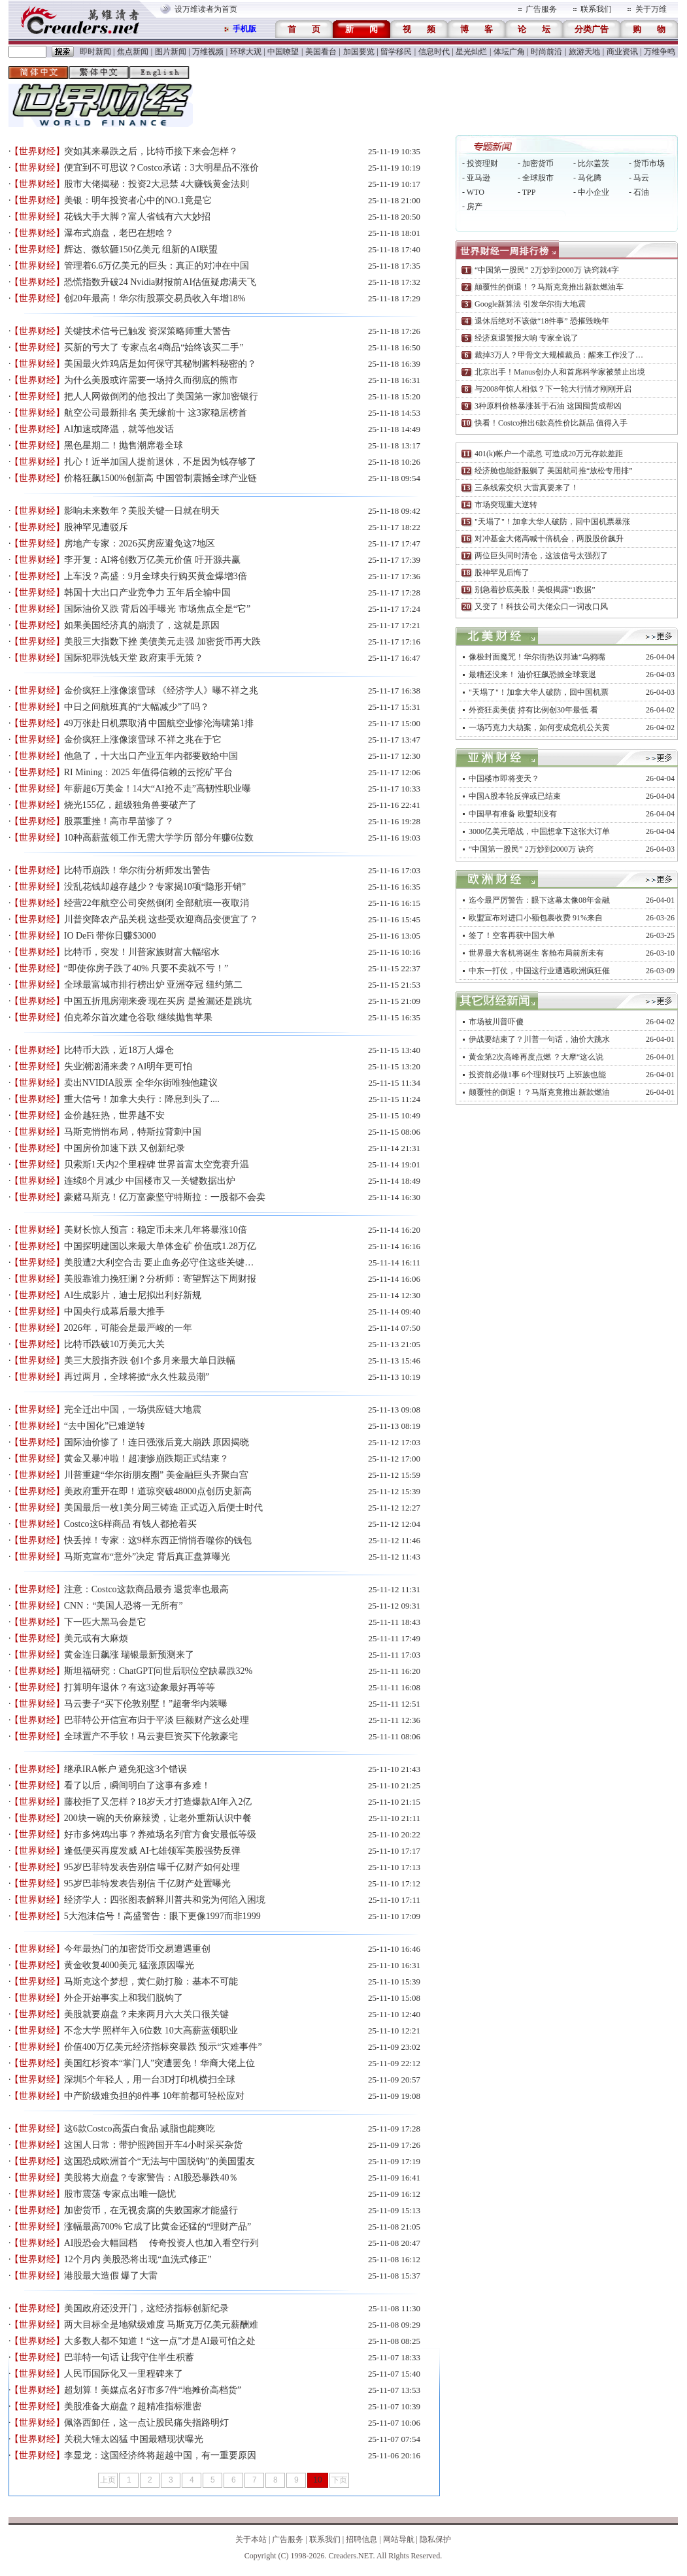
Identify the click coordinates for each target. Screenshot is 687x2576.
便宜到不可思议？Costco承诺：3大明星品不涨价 (161, 168)
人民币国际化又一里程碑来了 (123, 2374)
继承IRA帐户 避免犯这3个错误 (126, 1769)
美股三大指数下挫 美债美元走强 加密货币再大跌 (162, 641)
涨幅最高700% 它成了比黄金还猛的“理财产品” (158, 2227)
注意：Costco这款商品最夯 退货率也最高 (146, 1589)
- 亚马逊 (476, 177)
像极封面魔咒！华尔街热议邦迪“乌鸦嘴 (537, 656)
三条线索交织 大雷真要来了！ (526, 487)
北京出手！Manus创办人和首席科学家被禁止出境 (560, 371)
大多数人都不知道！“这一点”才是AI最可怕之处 (160, 2341)
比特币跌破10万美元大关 (114, 1344)
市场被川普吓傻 (496, 1021)
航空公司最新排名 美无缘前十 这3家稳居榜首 (155, 413)
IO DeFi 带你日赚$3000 (110, 936)
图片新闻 (170, 51)
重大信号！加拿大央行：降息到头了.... (142, 1099)
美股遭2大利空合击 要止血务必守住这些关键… (159, 1262)
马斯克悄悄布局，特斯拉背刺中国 (132, 1132)
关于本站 (251, 2539)
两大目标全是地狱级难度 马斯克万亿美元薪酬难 (161, 2325)
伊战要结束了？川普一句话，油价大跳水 (539, 1039)
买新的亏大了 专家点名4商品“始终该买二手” (154, 347)
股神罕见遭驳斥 (96, 527)
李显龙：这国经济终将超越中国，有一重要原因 (160, 2455)
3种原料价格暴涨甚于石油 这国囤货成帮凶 (548, 405)
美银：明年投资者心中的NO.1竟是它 (138, 200)
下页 (339, 2479)
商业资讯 (622, 51)
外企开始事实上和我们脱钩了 (123, 1998)
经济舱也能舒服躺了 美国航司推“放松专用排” (554, 470)
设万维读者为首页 (206, 9)
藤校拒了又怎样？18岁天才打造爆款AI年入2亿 (158, 1802)
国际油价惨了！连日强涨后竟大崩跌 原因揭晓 (157, 1442)
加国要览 (359, 51)
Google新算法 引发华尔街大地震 (530, 304)
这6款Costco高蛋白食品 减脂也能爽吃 (139, 2128)
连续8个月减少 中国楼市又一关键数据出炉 (150, 1181)
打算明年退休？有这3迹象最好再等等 (139, 1687)
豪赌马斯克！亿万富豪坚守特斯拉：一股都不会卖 (164, 1197)
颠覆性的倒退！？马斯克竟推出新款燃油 (539, 1092)
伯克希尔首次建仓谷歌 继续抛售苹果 (138, 1017)
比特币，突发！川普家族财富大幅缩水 (142, 952)
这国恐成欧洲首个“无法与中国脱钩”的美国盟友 (159, 2161)
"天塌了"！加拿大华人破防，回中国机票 (539, 692)
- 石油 (639, 192)
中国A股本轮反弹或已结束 (515, 796)
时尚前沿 (546, 51)
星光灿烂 (471, 51)
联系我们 (596, 9)
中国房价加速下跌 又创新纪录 (125, 1148)
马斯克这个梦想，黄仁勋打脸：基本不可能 (151, 1981)
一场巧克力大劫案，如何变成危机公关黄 (539, 727)
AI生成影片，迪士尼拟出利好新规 (133, 1295)
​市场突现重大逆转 (506, 504)
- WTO (473, 192)
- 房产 (472, 206)
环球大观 (245, 51)
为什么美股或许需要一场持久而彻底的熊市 (151, 380)
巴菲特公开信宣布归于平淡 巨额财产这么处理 (157, 1720)
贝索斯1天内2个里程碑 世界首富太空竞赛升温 (157, 1164)
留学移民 (396, 51)
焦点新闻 (132, 51)
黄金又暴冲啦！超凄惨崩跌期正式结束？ (146, 1459)
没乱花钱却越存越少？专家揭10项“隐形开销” (155, 887)
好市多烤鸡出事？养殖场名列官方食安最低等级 (160, 1834)
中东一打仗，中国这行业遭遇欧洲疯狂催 (539, 970)
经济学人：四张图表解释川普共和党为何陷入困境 (164, 1900)
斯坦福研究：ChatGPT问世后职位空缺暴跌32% (158, 1671)
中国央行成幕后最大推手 (114, 1311)
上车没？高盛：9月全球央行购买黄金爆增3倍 (155, 576)
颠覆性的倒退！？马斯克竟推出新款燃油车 (549, 287)
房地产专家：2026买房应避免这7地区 (139, 543)
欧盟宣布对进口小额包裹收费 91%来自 (536, 917)
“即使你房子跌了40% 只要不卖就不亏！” (146, 968)
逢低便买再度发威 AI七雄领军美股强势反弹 (152, 1851)
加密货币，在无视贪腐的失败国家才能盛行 (151, 2210)
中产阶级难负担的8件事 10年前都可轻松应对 (154, 2096)
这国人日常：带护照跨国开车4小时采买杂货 (153, 2145)
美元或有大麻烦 (96, 1638)
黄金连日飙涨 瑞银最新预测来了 (129, 1655)
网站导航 (398, 2539)
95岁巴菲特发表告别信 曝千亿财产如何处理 (152, 1867)
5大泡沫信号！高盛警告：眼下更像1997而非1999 (162, 1916)
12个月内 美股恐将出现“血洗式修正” (138, 2259)
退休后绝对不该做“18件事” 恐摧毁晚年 (542, 321)
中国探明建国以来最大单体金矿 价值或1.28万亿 (160, 1246)
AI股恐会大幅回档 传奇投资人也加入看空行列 (161, 2243)
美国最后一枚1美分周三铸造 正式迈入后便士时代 (163, 1508)
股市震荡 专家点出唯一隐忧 (120, 2194)
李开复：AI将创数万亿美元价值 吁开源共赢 (152, 560)
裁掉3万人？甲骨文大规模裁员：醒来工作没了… (559, 355)
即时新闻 (95, 51)
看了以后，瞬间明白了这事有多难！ (137, 1785)
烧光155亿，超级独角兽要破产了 (130, 805)
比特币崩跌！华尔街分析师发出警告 (137, 870)
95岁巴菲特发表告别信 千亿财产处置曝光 (147, 1883)
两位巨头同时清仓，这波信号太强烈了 (541, 555)
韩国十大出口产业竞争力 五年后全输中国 (147, 592)
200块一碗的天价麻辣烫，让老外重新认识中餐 (158, 1818)
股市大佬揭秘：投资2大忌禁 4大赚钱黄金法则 (157, 184)
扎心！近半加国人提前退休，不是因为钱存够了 (160, 462)
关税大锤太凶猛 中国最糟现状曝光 (134, 2439)
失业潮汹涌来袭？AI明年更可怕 (128, 1066)
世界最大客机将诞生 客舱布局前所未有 (536, 953)
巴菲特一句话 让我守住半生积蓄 (129, 2357)
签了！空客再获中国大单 (512, 935)
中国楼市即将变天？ (504, 778)
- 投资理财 (480, 163)
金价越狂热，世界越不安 (114, 1115)
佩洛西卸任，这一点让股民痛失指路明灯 (146, 2423)
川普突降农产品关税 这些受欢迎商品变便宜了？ (161, 919)
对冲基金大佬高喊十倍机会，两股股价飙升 (549, 538)
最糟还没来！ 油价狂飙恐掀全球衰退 (532, 674)
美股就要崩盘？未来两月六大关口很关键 (146, 2014)
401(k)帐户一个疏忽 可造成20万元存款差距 (549, 453)
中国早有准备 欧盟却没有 (513, 813)
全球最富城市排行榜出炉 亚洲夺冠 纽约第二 (153, 985)
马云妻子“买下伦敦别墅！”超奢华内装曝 (145, 1704)
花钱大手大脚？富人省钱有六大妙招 (137, 217)
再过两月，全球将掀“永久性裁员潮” (136, 1377)
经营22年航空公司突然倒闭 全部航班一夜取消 (157, 903)
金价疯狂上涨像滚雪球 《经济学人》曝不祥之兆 (161, 690)
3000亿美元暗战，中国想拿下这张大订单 (539, 831)
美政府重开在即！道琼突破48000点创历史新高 (158, 1491)
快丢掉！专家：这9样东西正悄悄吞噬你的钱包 (158, 1540)
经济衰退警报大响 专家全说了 (526, 338)
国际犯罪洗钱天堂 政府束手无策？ (134, 658)
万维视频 (208, 51)
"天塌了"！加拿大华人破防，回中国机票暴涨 (552, 521)
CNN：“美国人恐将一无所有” (123, 1606)
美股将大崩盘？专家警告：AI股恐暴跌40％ (151, 2178)
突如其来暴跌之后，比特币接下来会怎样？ (151, 151)
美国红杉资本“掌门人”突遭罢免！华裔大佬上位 (159, 2063)
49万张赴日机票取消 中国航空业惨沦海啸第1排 (159, 723)
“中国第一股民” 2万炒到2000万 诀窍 (531, 849)
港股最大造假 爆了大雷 (111, 2276)
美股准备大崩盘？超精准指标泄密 (132, 2406)
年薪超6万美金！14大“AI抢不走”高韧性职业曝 (157, 789)
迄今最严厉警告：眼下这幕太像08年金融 (539, 900)
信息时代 (434, 51)
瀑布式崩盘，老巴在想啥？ (119, 233)
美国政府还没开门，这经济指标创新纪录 (146, 2308)
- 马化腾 (587, 177)
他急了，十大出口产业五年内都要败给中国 (151, 756)
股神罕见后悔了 (502, 572)
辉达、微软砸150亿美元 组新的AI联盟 (141, 249)
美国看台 (321, 51)
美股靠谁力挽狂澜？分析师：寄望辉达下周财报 (160, 1279)
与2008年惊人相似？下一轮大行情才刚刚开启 (553, 388)
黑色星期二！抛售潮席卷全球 (123, 445)
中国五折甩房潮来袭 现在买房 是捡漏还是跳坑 (158, 1001)
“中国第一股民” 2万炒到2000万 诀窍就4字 (547, 270)
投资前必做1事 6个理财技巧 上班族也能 (537, 1074)
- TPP (526, 192)
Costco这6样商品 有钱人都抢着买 (130, 1524)
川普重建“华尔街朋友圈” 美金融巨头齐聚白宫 (156, 1475)
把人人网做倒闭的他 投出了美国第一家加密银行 (161, 396)
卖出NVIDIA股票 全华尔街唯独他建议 (141, 1083)
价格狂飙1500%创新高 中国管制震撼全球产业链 (160, 478)
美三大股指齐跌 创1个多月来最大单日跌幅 (150, 1360)
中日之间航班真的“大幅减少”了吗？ (136, 707)
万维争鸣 (659, 51)
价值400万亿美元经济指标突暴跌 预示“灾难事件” (163, 2047)
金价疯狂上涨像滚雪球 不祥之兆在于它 (143, 739)
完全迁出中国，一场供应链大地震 (132, 1409)
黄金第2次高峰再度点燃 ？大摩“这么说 (536, 1057)
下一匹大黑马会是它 (105, 1622)
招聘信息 (361, 2539)
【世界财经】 (37, 151)
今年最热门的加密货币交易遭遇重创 (137, 1949)
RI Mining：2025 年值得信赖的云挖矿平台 (148, 772)
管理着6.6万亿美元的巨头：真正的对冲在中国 (157, 266)
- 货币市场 (647, 163)
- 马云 (639, 177)
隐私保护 (435, 2539)
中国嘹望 (283, 51)
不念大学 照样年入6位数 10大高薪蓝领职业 (151, 2030)
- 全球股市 (536, 177)
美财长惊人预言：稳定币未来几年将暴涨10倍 (155, 1230)
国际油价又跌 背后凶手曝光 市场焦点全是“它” (157, 609)
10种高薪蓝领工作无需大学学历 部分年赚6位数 (159, 838)
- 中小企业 (591, 192)
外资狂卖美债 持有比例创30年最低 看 (533, 709)
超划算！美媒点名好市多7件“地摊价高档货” (152, 2390)
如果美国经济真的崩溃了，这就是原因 (142, 625)
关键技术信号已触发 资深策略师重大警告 (147, 331)
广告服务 (541, 9)
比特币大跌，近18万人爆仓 (119, 1050)
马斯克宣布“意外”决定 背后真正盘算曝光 (147, 1557)
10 (317, 2479)
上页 (108, 2479)
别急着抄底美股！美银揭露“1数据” (535, 589)
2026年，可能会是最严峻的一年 (128, 1328)
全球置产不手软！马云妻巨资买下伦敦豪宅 (151, 1736)
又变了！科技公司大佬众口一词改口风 (541, 606)
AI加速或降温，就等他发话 (119, 429)
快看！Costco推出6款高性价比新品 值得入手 (551, 422)
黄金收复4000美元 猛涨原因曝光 (129, 1965)
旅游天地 (584, 51)
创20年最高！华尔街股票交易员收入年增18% (155, 298)
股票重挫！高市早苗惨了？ (119, 821)
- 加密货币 (536, 163)
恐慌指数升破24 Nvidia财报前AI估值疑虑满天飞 (160, 282)
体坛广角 (509, 51)
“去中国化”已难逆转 (104, 1426)
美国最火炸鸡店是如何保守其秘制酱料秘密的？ (160, 364)
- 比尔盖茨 (591, 163)
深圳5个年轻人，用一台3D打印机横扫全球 (149, 2079)
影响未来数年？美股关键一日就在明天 (142, 511)
